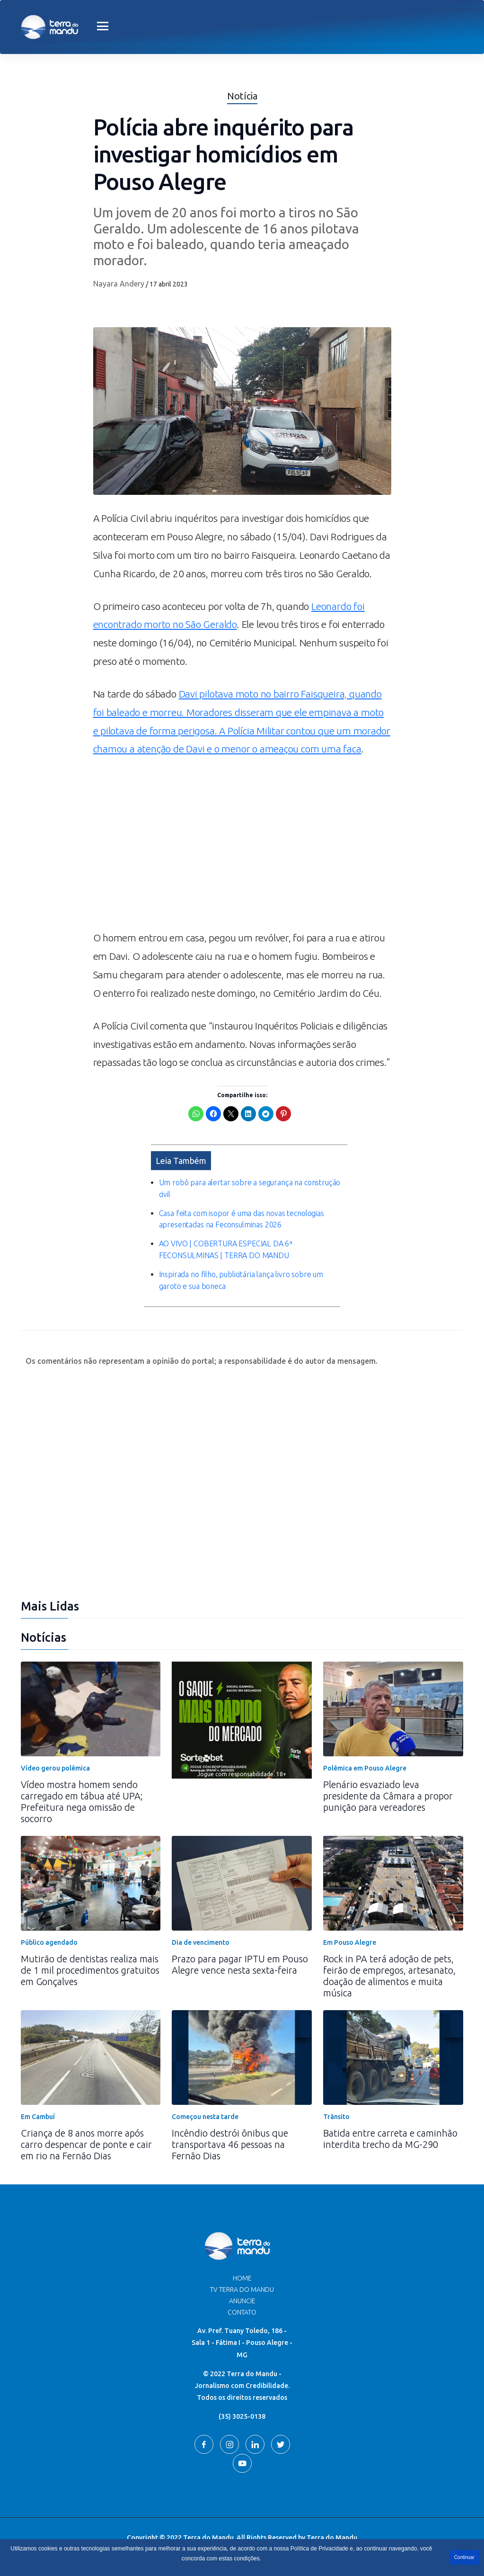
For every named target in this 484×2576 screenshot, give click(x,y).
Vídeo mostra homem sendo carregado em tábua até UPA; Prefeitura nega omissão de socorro (82, 1801)
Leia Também (181, 1160)
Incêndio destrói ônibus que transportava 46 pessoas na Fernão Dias (230, 2144)
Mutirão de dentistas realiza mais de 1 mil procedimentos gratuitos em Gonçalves (90, 1969)
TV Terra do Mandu (242, 2289)
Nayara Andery (118, 283)
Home (242, 2277)
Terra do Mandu (332, 2536)
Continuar (464, 2557)
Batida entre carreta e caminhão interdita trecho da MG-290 (390, 2138)
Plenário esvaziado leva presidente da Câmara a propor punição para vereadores (388, 1795)
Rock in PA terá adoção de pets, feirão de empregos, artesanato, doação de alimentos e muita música (389, 1975)
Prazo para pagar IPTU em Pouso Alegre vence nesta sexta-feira (240, 1964)
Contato (242, 2312)
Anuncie (242, 2300)
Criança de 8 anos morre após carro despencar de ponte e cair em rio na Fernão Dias (86, 2144)
